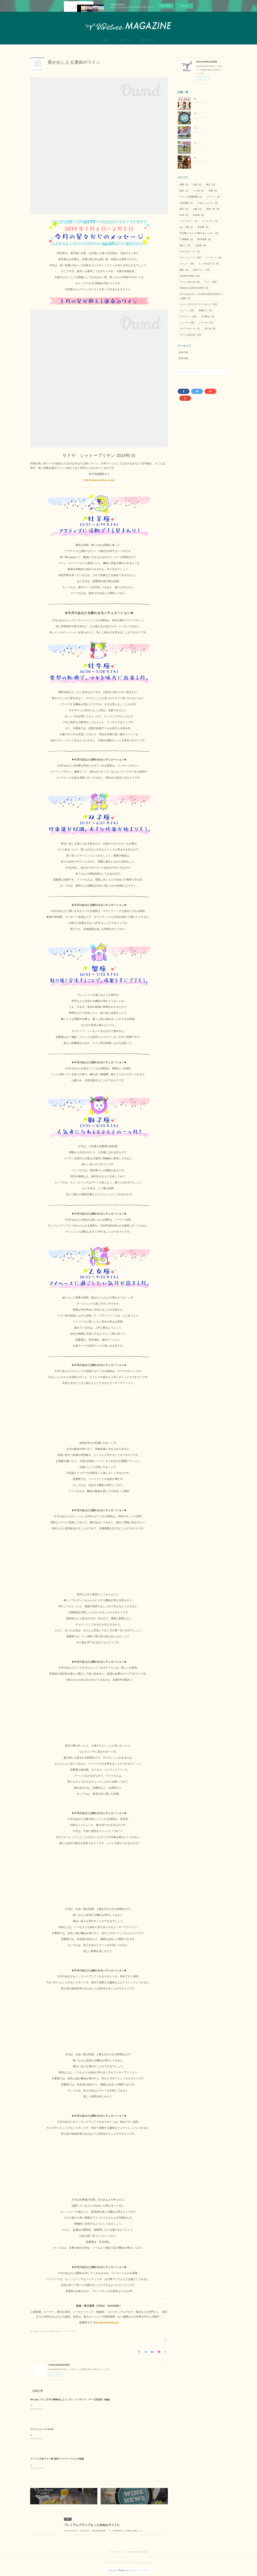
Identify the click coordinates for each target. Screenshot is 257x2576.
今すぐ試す (165, 5)
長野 (183, 184)
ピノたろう (209, 221)
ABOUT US (124, 40)
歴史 (183, 269)
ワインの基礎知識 (190, 196)
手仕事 (202, 227)
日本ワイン (201, 269)
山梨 (197, 209)
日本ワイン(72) (61, 2331)
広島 (197, 184)
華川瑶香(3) (34, 2331)
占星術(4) (51, 2331)
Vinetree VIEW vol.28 (205, 157)
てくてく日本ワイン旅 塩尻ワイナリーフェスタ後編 (57, 2458)
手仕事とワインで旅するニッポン (198, 233)
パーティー (213, 257)
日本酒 (198, 215)
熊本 (183, 190)
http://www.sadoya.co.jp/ (99, 480)
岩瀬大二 (205, 310)
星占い (184, 245)
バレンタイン (188, 221)
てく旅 (198, 190)
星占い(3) (43, 2331)
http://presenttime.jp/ (106, 2322)
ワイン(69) (71, 2331)
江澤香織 (186, 239)
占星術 (200, 245)
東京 (210, 184)
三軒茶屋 (186, 203)
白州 (183, 215)
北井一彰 (212, 209)
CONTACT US (148, 40)
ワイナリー (187, 316)
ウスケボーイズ (189, 251)
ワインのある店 (190, 334)
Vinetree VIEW (189, 276)
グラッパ (213, 196)
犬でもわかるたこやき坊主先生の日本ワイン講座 (201, 296)
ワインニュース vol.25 (41, 2429)
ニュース (186, 322)
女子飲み (207, 316)
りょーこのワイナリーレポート (198, 304)
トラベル (206, 322)
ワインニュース (190, 257)
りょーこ (186, 310)
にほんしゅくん (207, 203)
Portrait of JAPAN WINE (193, 288)
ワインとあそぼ (189, 282)
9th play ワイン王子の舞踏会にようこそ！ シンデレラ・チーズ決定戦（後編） (70, 2399)
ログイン (185, 6)
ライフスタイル (189, 328)
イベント (186, 263)
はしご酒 (186, 227)
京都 (212, 190)
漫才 (183, 209)
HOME (105, 40)
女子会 (209, 328)
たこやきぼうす (209, 263)
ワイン (210, 282)
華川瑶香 (204, 239)
